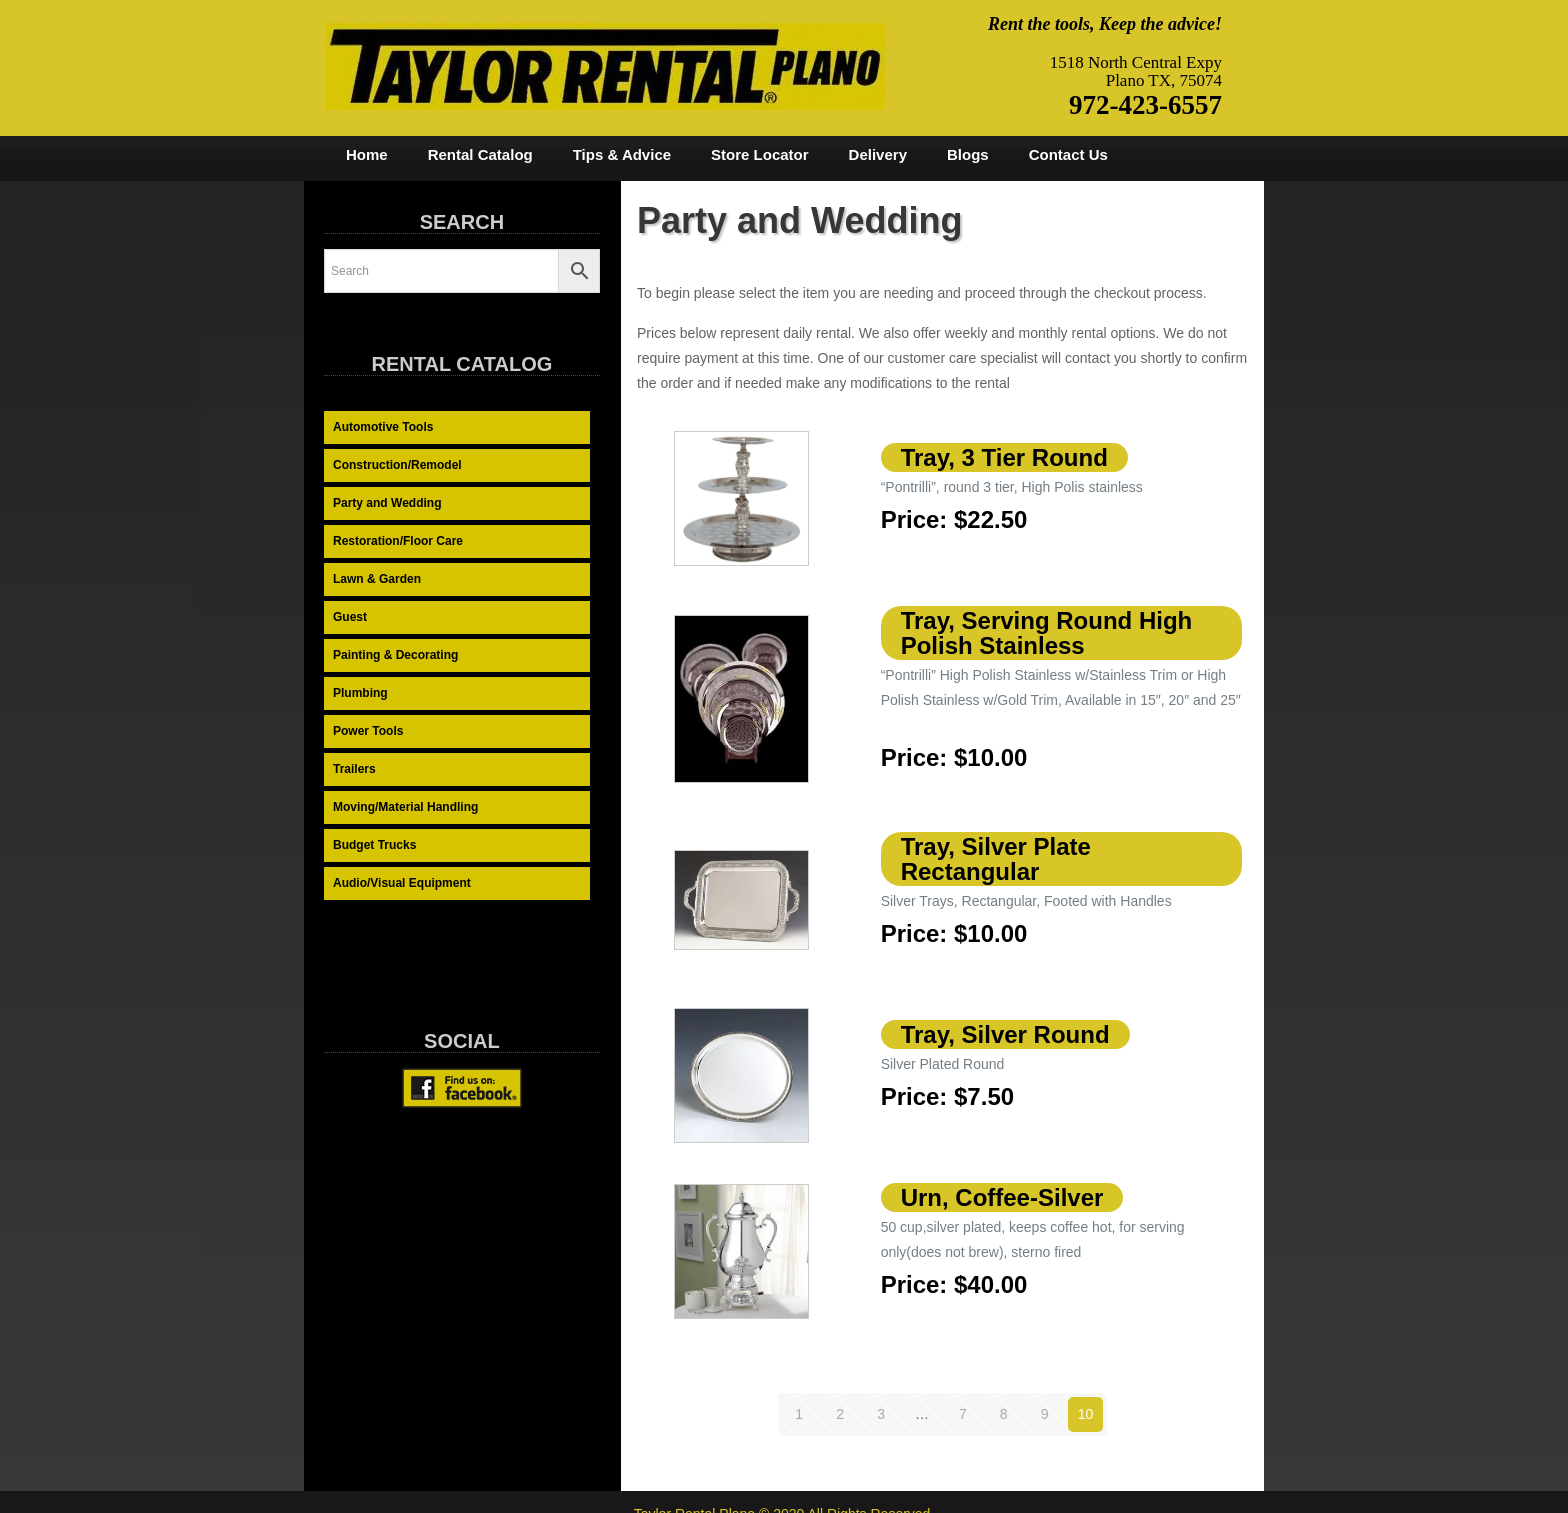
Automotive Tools (383, 427)
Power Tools (368, 731)
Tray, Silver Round (1005, 1034)
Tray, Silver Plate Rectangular (996, 859)
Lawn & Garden (377, 579)
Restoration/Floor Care (398, 541)
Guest (350, 617)
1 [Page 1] (799, 1414)
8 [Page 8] (1004, 1414)
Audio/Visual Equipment (402, 883)
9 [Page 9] (1045, 1414)
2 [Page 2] (840, 1414)
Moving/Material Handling (405, 807)
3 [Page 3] (881, 1414)
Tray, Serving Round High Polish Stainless (1047, 633)
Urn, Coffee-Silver (1002, 1197)
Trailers (354, 769)
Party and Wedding (387, 503)
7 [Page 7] (963, 1414)
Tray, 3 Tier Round (1004, 457)
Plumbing (360, 693)
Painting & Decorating (395, 655)
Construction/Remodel (397, 465)
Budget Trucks (374, 845)
